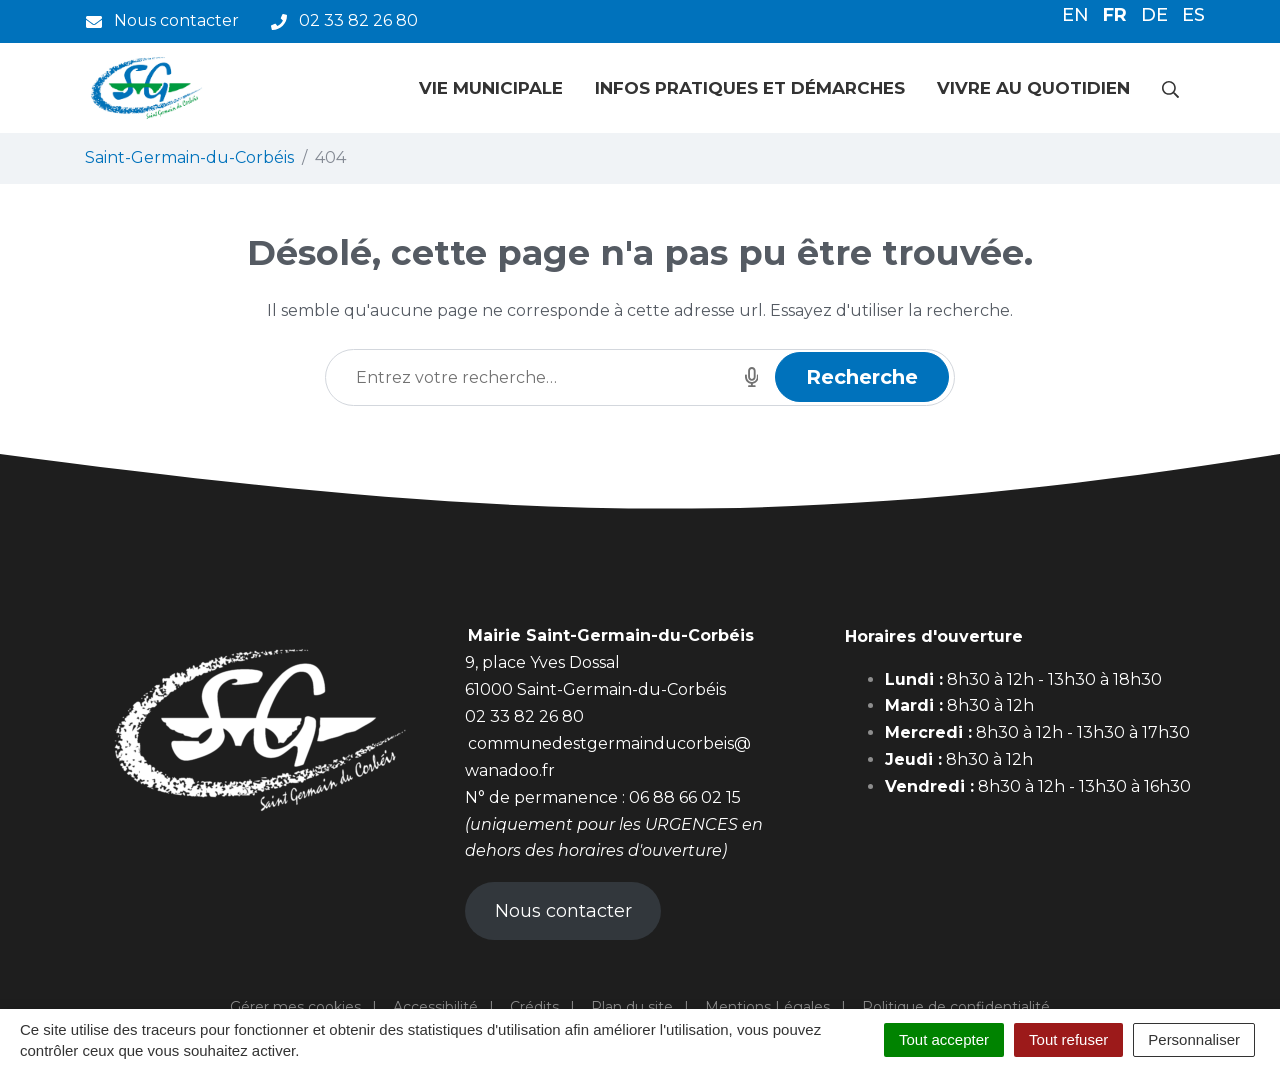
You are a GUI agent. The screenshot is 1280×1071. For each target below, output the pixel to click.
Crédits (534, 1007)
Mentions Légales (767, 1007)
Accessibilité (435, 1007)
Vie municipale (491, 88)
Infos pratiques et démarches (750, 88)
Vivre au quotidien (1033, 88)
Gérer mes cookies (295, 1007)
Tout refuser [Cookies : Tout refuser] (1068, 1039)
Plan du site (632, 1007)
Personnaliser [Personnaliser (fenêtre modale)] (1194, 1039)
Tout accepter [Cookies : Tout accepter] (944, 1039)
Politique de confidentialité (956, 1007)
